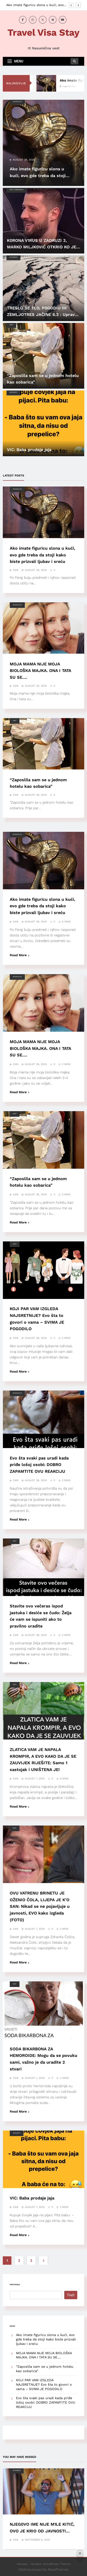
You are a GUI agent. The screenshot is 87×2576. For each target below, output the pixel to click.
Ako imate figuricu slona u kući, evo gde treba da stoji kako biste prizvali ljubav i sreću (35, 5)
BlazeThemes (58, 2569)
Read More (19, 955)
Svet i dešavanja (16, 190)
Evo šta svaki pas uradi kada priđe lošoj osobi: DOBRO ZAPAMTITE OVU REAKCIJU (39, 1465)
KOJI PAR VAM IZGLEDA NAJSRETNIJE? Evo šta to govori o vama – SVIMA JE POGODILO (44, 2384)
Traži (70, 2295)
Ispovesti (13, 392)
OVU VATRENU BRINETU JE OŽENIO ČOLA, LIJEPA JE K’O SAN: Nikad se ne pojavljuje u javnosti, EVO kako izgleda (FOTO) (40, 1906)
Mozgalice (17, 102)
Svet (11, 325)
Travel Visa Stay (43, 32)
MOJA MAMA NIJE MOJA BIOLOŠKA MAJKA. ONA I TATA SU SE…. (40, 670)
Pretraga (15, 2284)
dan (15, 570)
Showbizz (13, 257)
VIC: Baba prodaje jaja (29, 449)
